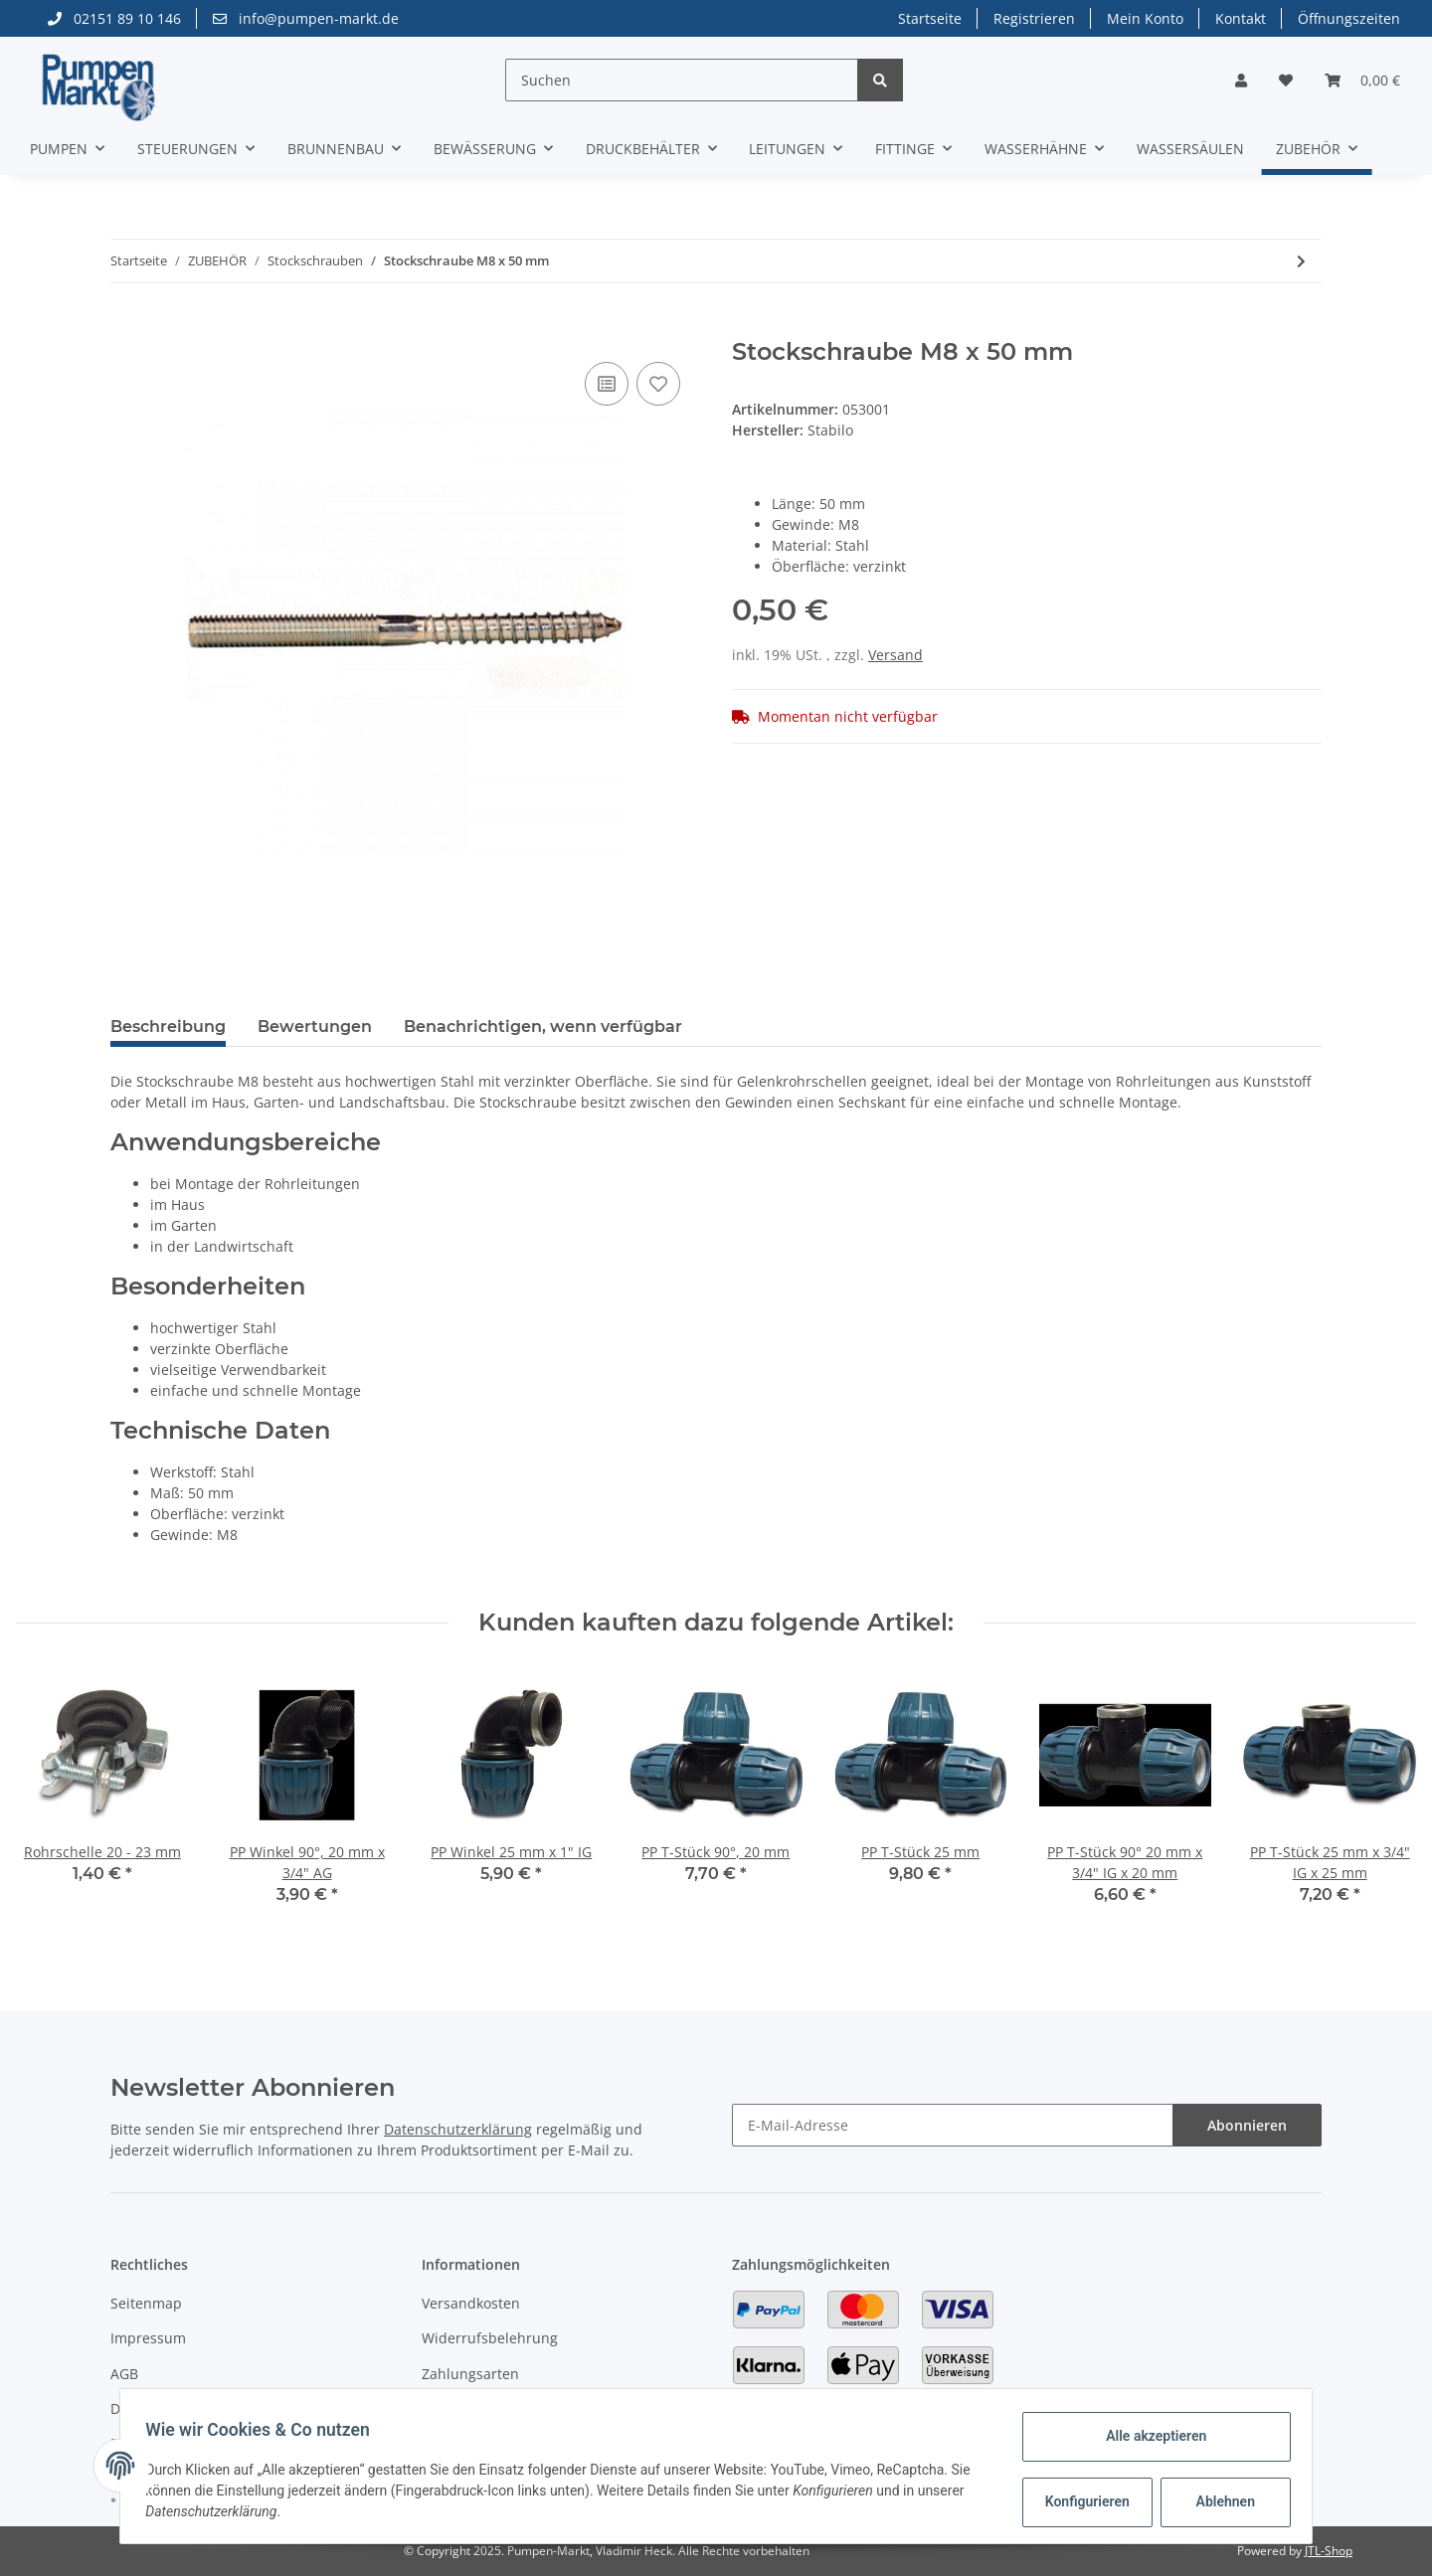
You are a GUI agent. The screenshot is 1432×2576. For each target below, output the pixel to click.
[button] (1241, 80)
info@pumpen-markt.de (306, 18)
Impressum (148, 2337)
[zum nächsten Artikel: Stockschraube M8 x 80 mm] (1301, 261)
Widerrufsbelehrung (490, 2337)
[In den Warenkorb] (126, 327)
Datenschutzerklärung (458, 2129)
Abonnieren (1247, 2125)
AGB (124, 2373)
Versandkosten (471, 2303)
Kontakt (1240, 18)
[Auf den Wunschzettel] (658, 384)
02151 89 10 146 (114, 18)
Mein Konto (1145, 18)
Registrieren (1034, 18)
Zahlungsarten (470, 2373)
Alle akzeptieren (1149, 2436)
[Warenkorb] (1362, 80)
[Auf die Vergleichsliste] (606, 384)
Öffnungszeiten (1349, 18)
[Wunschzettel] (1286, 80)
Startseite (930, 18)
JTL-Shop (1328, 2550)
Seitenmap (146, 2303)
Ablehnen (1218, 2501)
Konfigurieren (1082, 2501)
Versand (895, 654)
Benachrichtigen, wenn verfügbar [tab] (543, 1026)
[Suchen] (681, 80)
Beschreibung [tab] (168, 1026)
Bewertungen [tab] (315, 1026)
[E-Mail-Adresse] (952, 2125)
